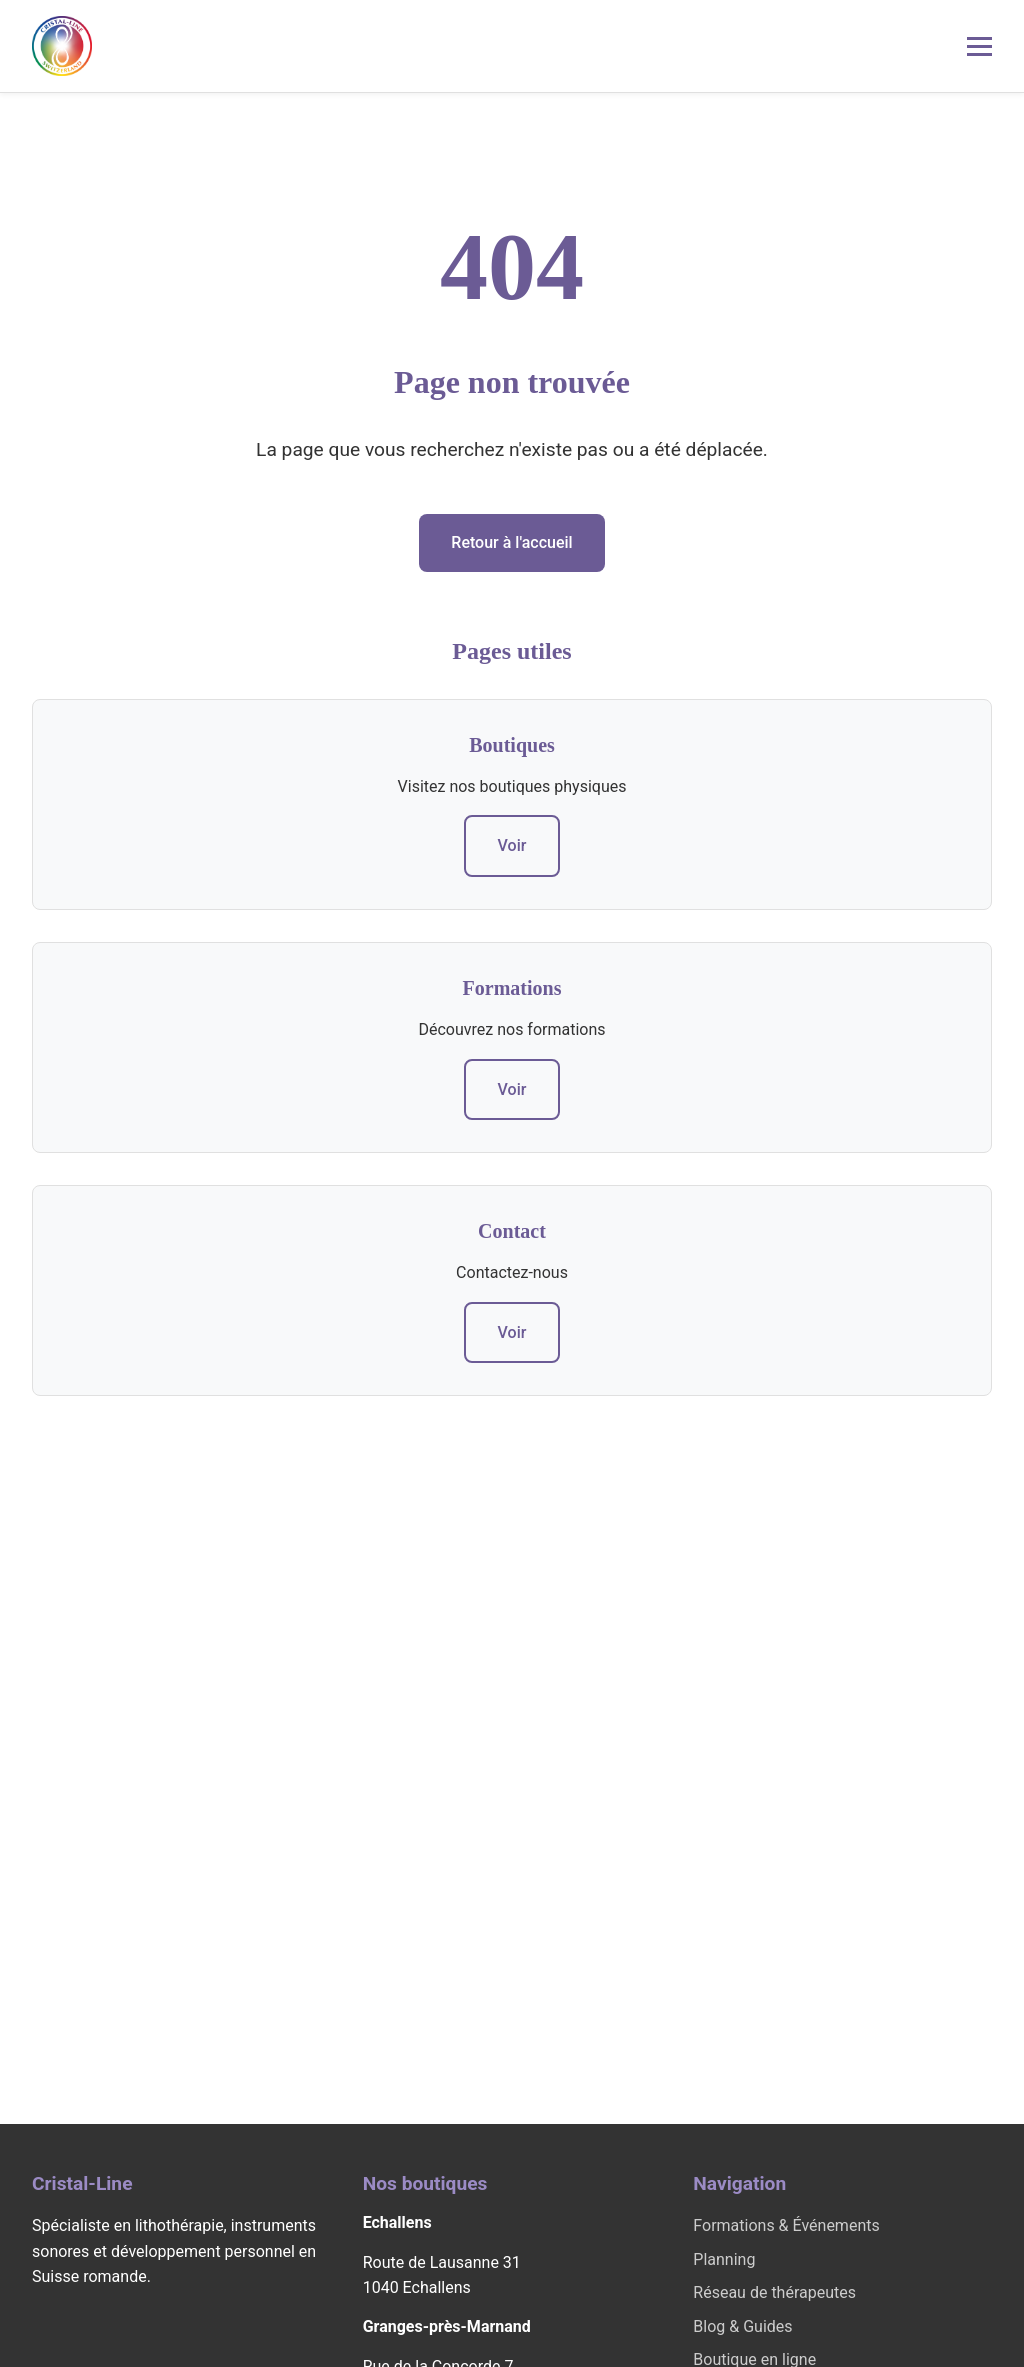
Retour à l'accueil (511, 542)
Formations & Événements (786, 2225)
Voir (512, 845)
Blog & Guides (742, 2326)
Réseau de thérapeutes (774, 2292)
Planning (724, 2259)
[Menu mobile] (979, 46)
